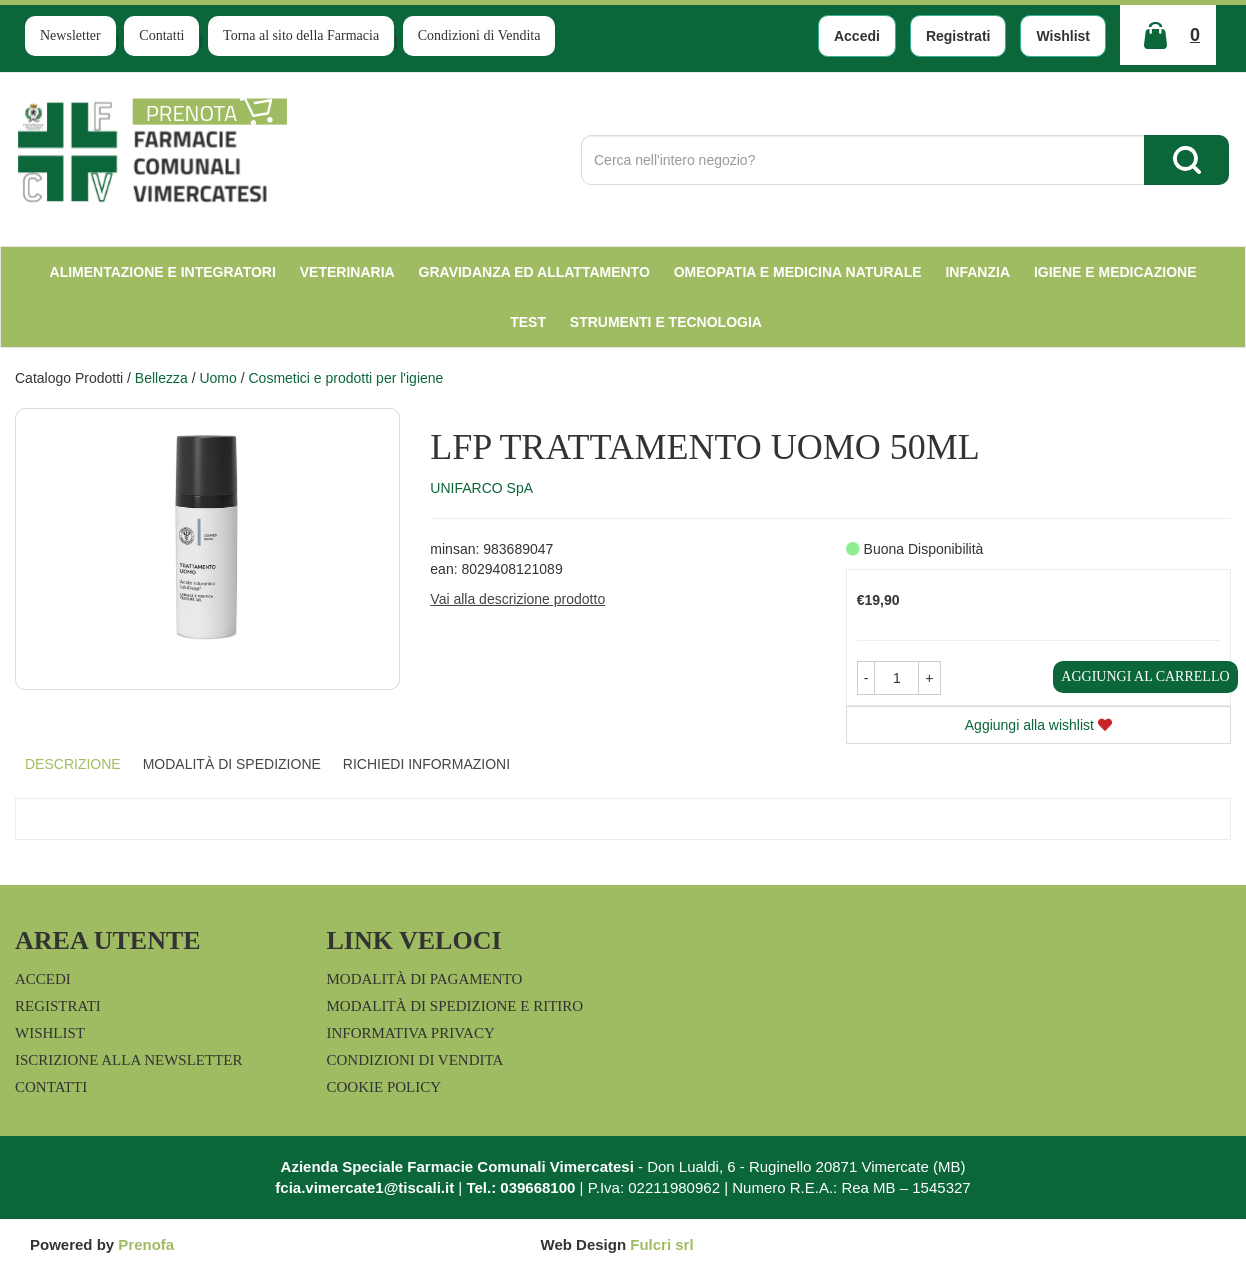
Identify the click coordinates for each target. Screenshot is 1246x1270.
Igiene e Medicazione (1115, 272)
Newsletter (70, 35)
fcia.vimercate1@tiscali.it (364, 1187)
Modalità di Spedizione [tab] (232, 764)
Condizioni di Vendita (479, 35)
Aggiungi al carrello (1145, 676)
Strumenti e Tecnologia (666, 322)
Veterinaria (347, 272)
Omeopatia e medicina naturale (798, 272)
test (528, 322)
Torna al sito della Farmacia (301, 35)
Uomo (217, 378)
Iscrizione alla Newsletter (128, 1060)
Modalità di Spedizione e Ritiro (455, 1006)
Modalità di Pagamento (425, 979)
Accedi (857, 36)
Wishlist (1063, 36)
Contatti (161, 35)
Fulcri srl (661, 1244)
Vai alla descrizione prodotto (517, 599)
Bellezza (161, 378)
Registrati (958, 36)
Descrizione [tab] (73, 764)
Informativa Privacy (411, 1033)
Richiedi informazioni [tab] (426, 764)
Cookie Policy (384, 1087)
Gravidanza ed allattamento (534, 272)
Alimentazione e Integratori (163, 272)
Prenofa (146, 1244)
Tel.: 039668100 (520, 1187)
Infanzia (977, 272)
